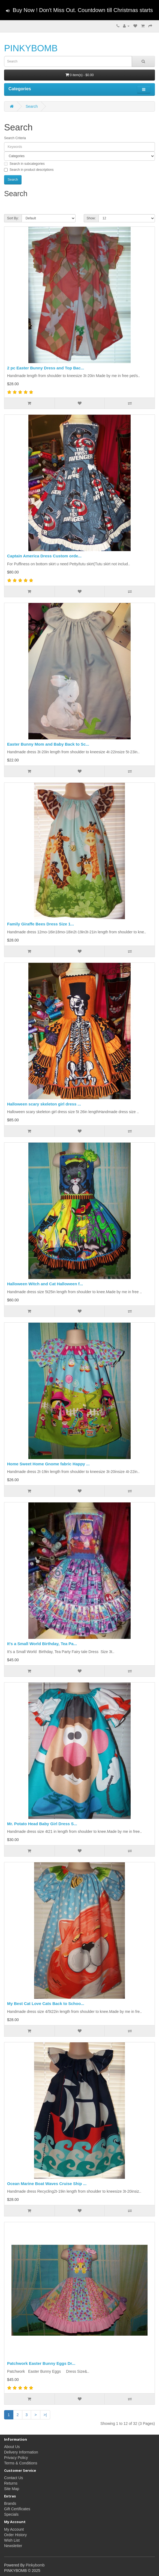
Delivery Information (21, 2452)
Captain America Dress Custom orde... (44, 556)
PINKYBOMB (31, 48)
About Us (12, 2446)
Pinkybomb (35, 2565)
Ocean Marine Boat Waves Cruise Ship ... (46, 2183)
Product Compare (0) (23, 205)
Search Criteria (15, 138)
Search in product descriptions (28, 170)
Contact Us (13, 2478)
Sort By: (13, 218)
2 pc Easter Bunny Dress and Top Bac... (45, 368)
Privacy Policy (16, 2457)
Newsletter (13, 2546)
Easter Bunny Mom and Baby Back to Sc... (48, 744)
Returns (10, 2483)
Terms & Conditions (20, 2463)
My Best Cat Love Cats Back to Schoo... (45, 2003)
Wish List (12, 2540)
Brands (10, 2503)
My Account (14, 2529)
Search (32, 106)
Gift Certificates (17, 2509)
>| (45, 2415)
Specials (11, 2514)
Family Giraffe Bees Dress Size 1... (40, 924)
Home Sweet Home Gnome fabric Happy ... (48, 1464)
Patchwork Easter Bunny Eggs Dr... (41, 2363)
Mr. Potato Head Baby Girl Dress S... (42, 1823)
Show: (91, 218)
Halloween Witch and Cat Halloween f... (45, 1283)
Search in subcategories (24, 164)
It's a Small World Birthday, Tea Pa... (42, 1643)
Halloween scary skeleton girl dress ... (44, 1104)
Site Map (11, 2489)
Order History (15, 2535)
